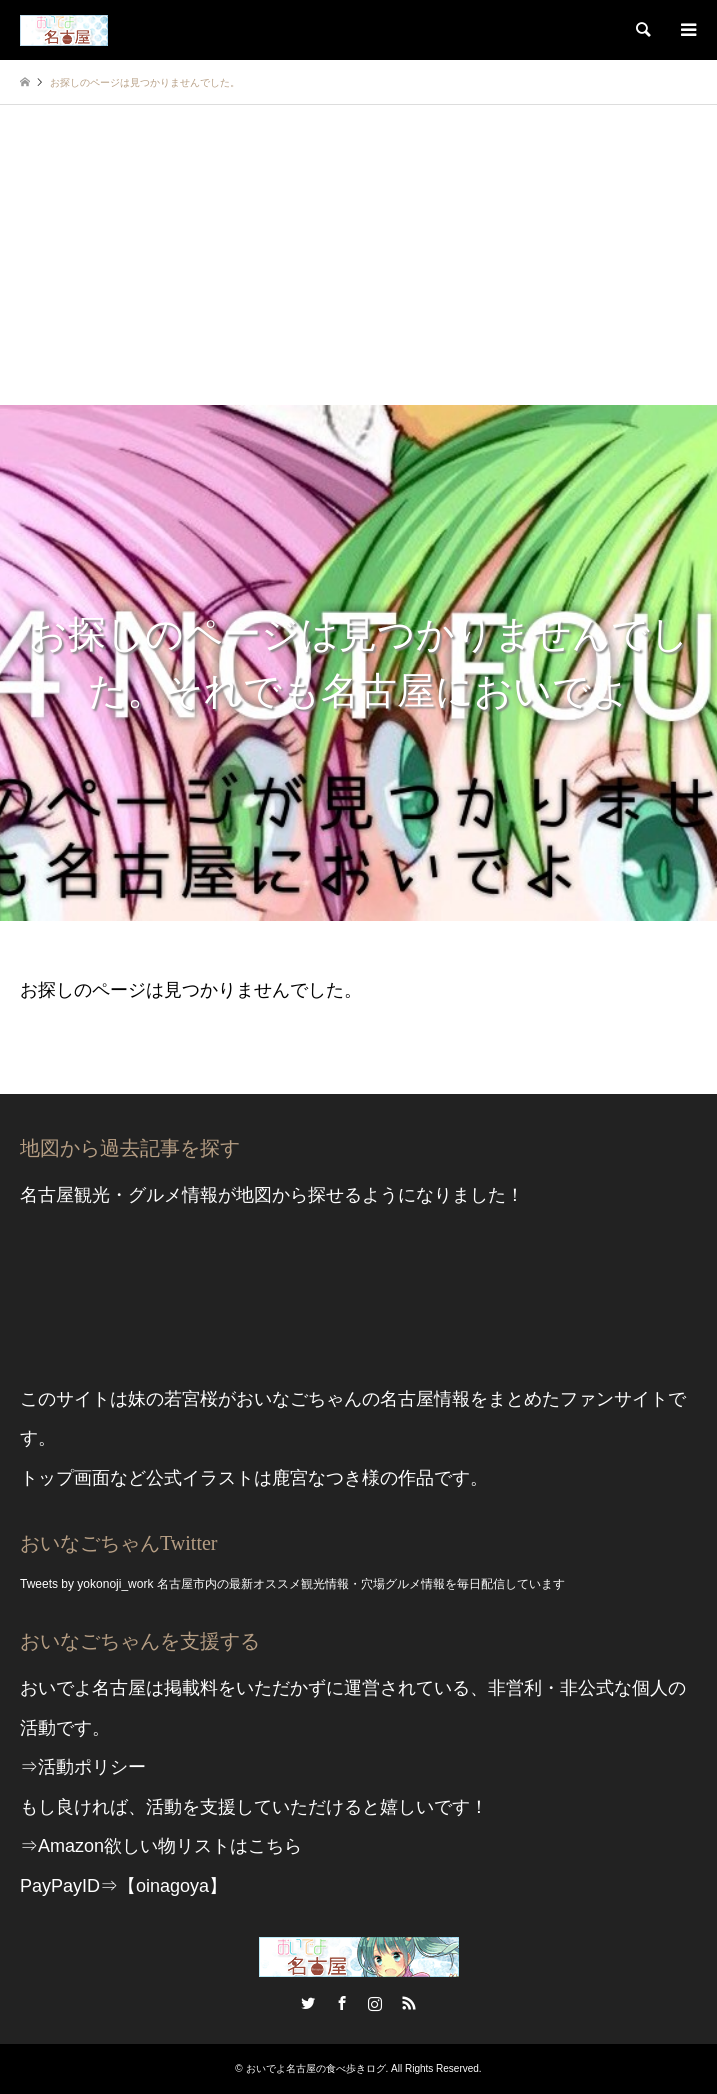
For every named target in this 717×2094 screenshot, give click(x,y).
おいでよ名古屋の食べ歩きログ (316, 2068)
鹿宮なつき (317, 1478)
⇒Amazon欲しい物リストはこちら (161, 1846)
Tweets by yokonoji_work (86, 1584)
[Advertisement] (358, 255)
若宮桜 (191, 1399)
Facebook (342, 2003)
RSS (409, 2003)
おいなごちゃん (299, 1399)
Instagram (375, 2003)
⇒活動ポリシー (83, 1767)
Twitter (308, 2003)
